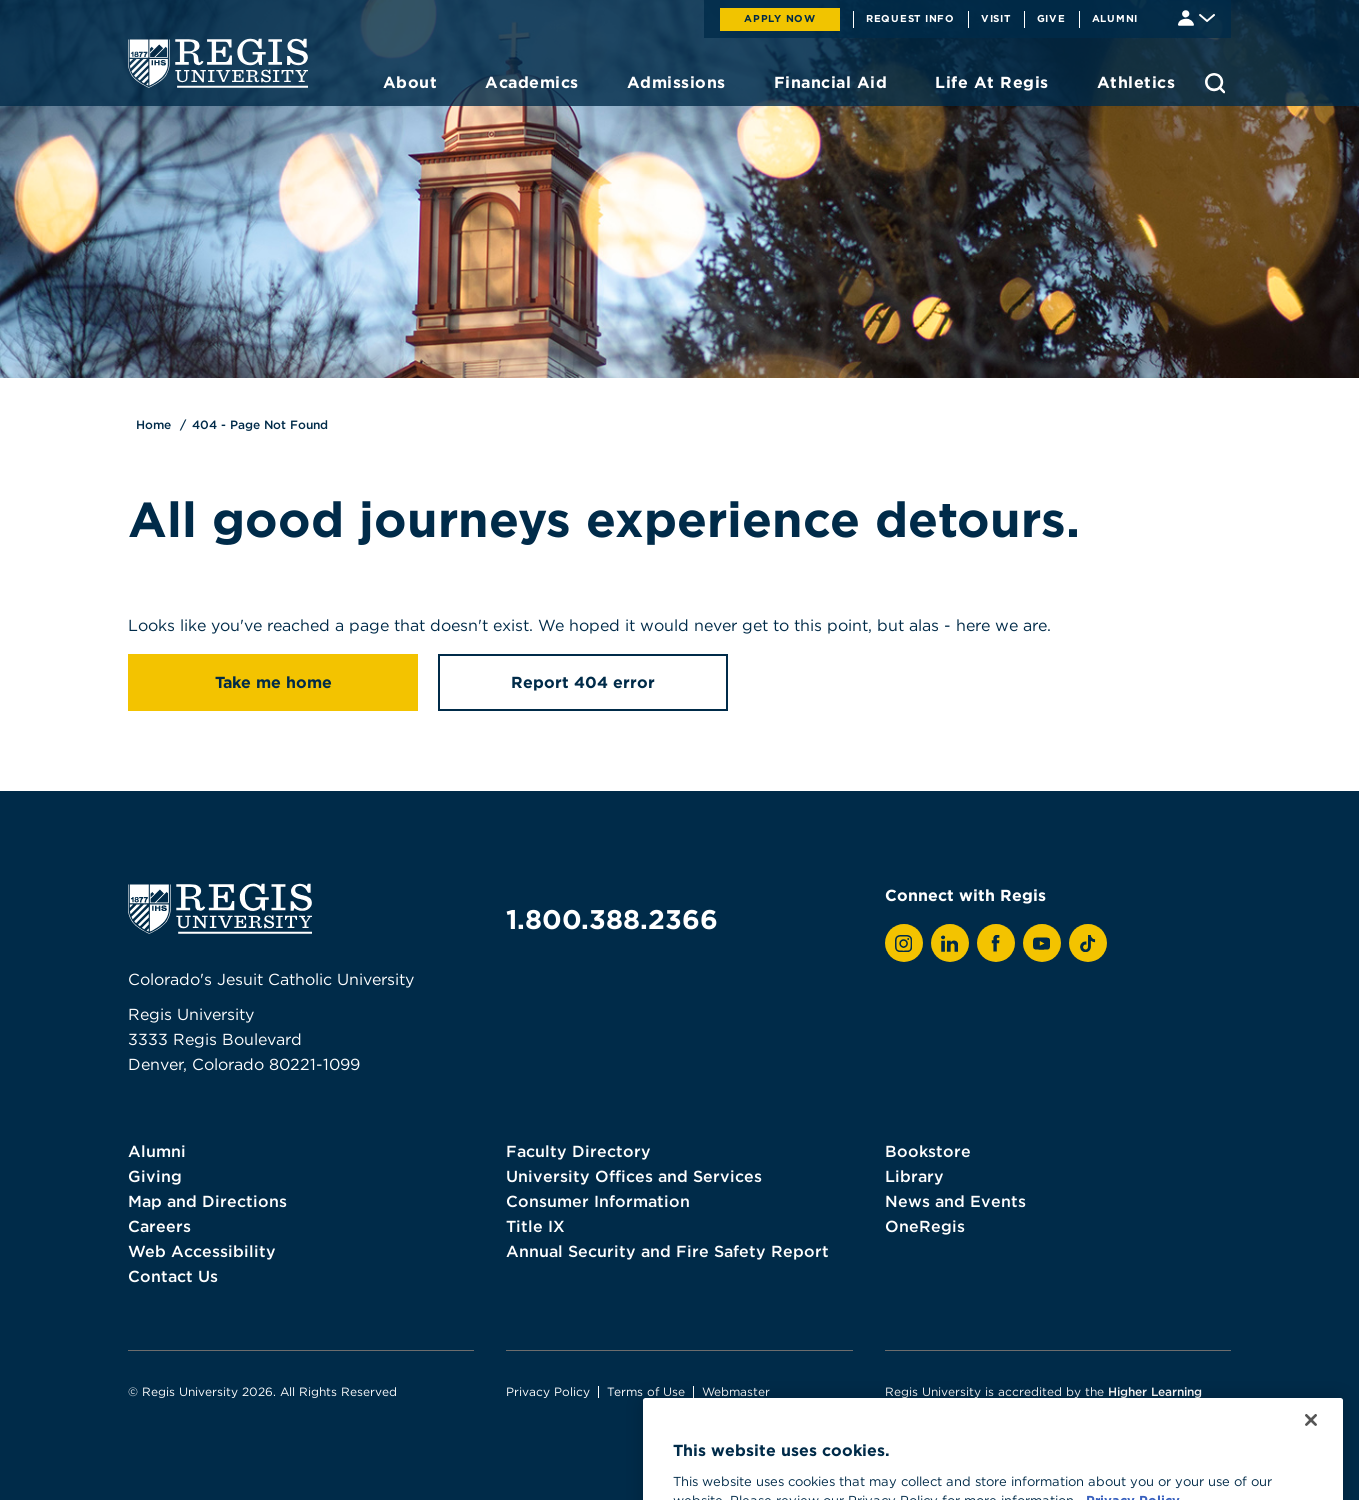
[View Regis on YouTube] (1042, 943)
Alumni (1115, 18)
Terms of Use (646, 1391)
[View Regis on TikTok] (1088, 943)
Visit (996, 18)
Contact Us (173, 1276)
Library (914, 1176)
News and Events (955, 1201)
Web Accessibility (202, 1251)
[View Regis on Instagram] (904, 943)
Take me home (273, 682)
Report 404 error (583, 682)
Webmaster (736, 1391)
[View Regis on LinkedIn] (950, 943)
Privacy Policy (548, 1391)
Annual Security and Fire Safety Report (667, 1251)
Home (153, 424)
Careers (159, 1226)
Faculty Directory (578, 1151)
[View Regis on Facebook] (996, 943)
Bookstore (928, 1151)
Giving (155, 1176)
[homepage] (218, 63)
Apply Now (780, 18)
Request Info (910, 18)
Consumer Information (598, 1201)
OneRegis (925, 1226)
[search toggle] (1215, 83)
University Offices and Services (634, 1176)
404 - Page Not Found (260, 424)
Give (1051, 18)
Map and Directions (207, 1201)
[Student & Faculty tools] (1196, 16)
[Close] (1311, 1447)
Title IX (535, 1226)
